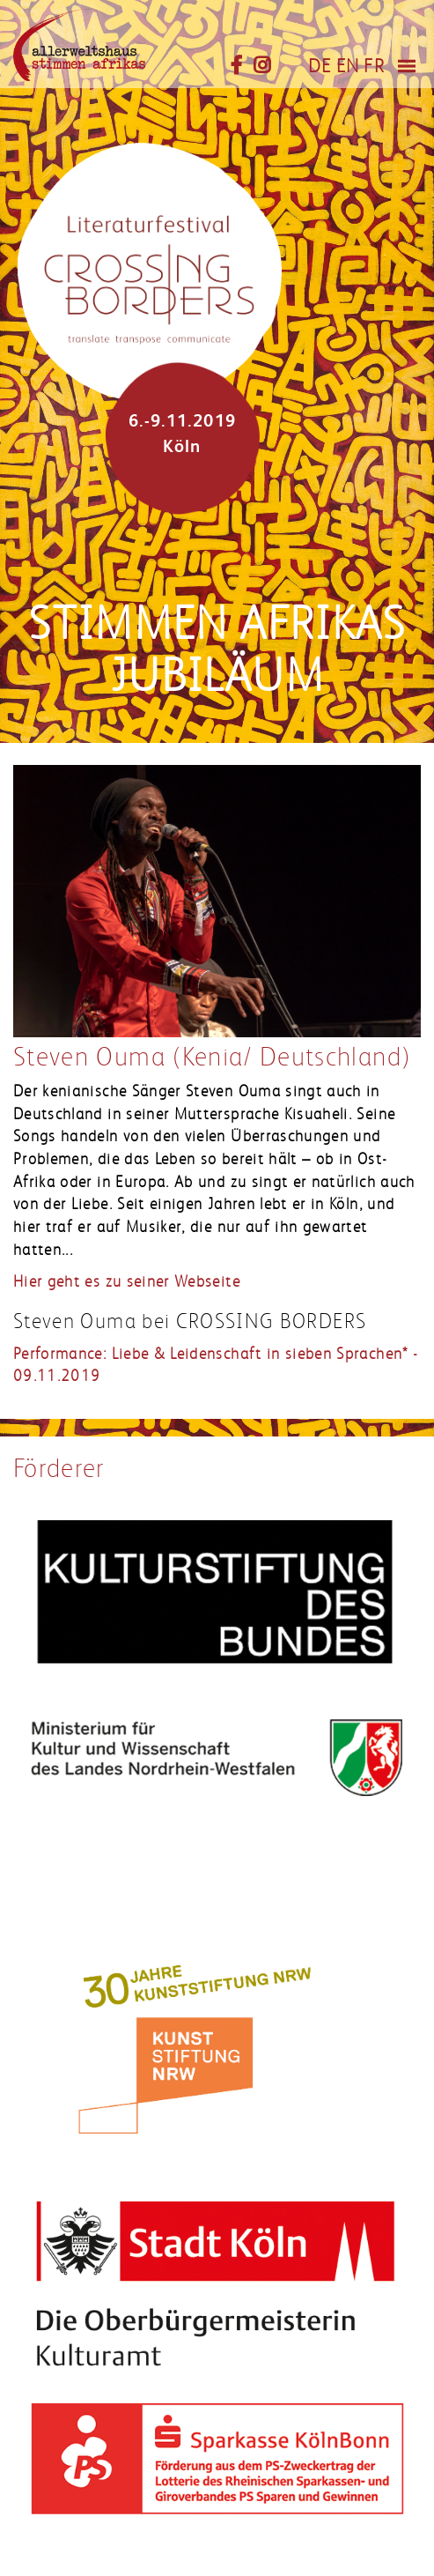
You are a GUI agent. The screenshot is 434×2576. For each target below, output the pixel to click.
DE (320, 66)
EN (348, 66)
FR (374, 66)
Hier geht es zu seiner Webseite (126, 1281)
